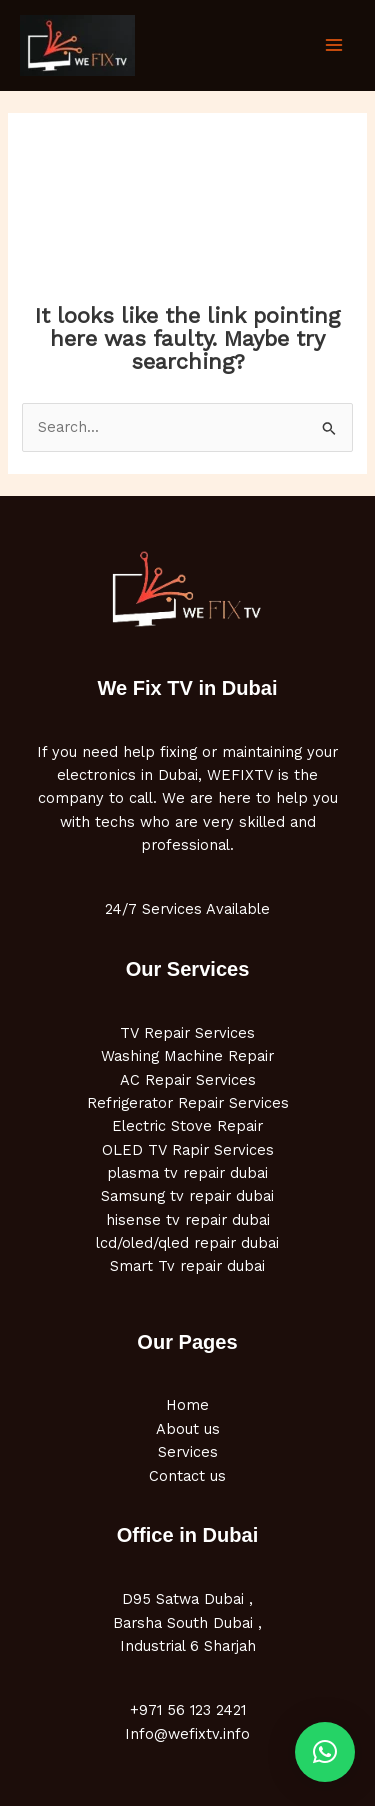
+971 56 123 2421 (188, 1710)
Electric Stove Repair (187, 1126)
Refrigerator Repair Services (188, 1103)
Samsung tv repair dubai (187, 1196)
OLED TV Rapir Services (188, 1150)
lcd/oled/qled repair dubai (187, 1243)
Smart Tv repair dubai (187, 1266)
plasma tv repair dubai (187, 1173)
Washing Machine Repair (187, 1056)
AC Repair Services (188, 1080)
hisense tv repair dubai (188, 1220)
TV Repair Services (187, 1033)
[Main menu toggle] (334, 45)
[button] (325, 1752)
